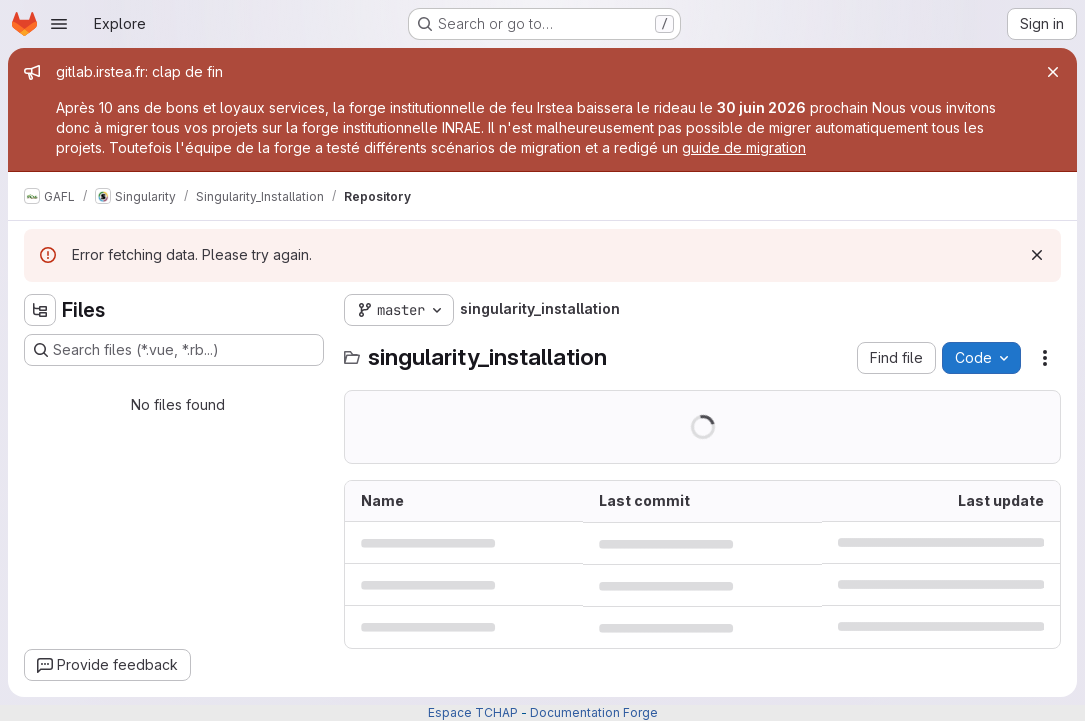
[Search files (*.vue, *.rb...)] (174, 350)
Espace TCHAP (473, 712)
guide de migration (744, 147)
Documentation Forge (594, 712)
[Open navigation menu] (59, 24)
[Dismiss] (1037, 255)
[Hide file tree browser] (40, 310)
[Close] (1053, 72)
